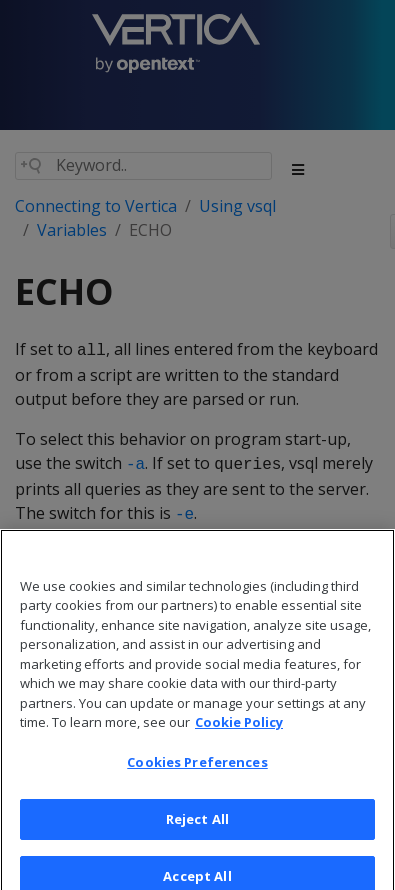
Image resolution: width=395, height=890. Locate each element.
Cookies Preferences (197, 773)
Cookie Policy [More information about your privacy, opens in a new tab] (239, 733)
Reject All (197, 830)
